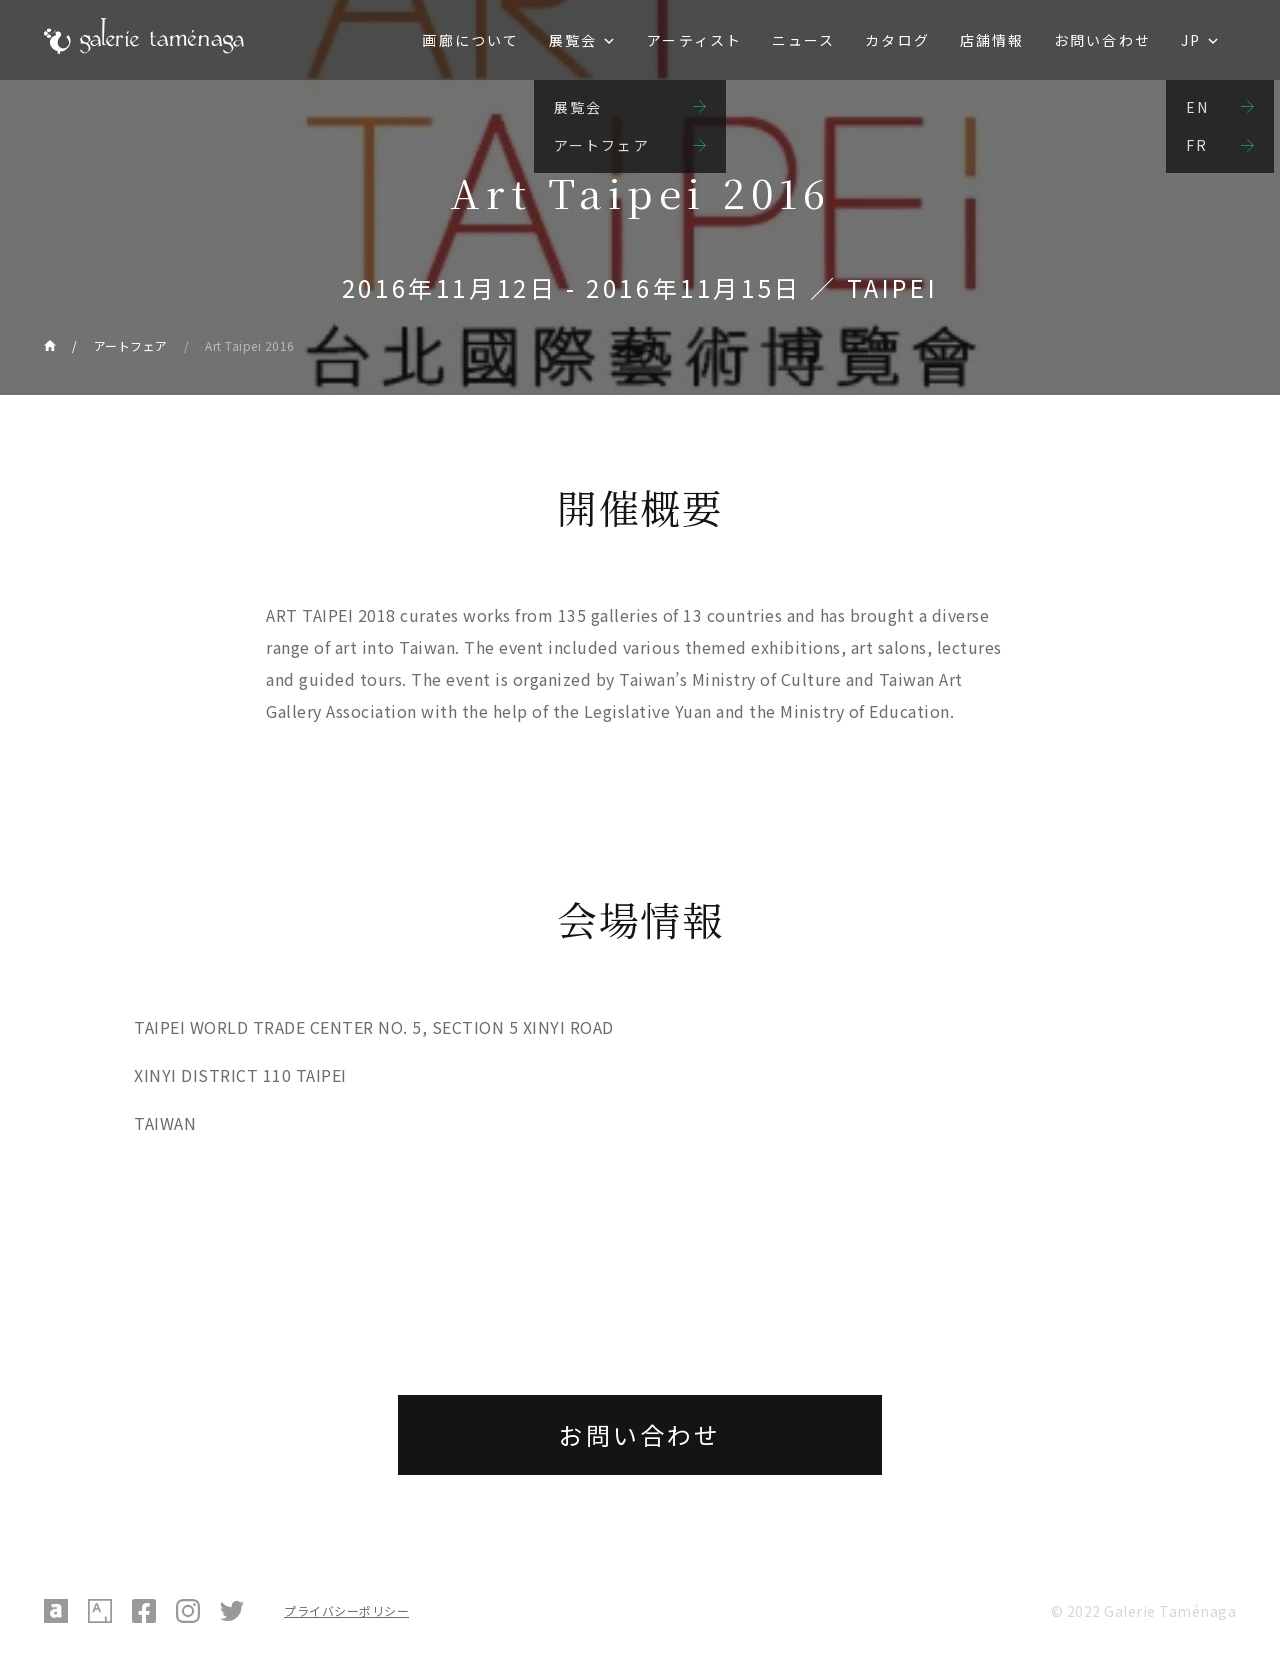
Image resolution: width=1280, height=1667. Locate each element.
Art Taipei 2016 (250, 345)
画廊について (470, 40)
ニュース (803, 40)
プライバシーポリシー (346, 1610)
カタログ (897, 40)
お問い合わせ (1102, 40)
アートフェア (131, 345)
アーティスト (694, 40)
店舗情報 (992, 40)
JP (1191, 40)
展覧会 (573, 40)
